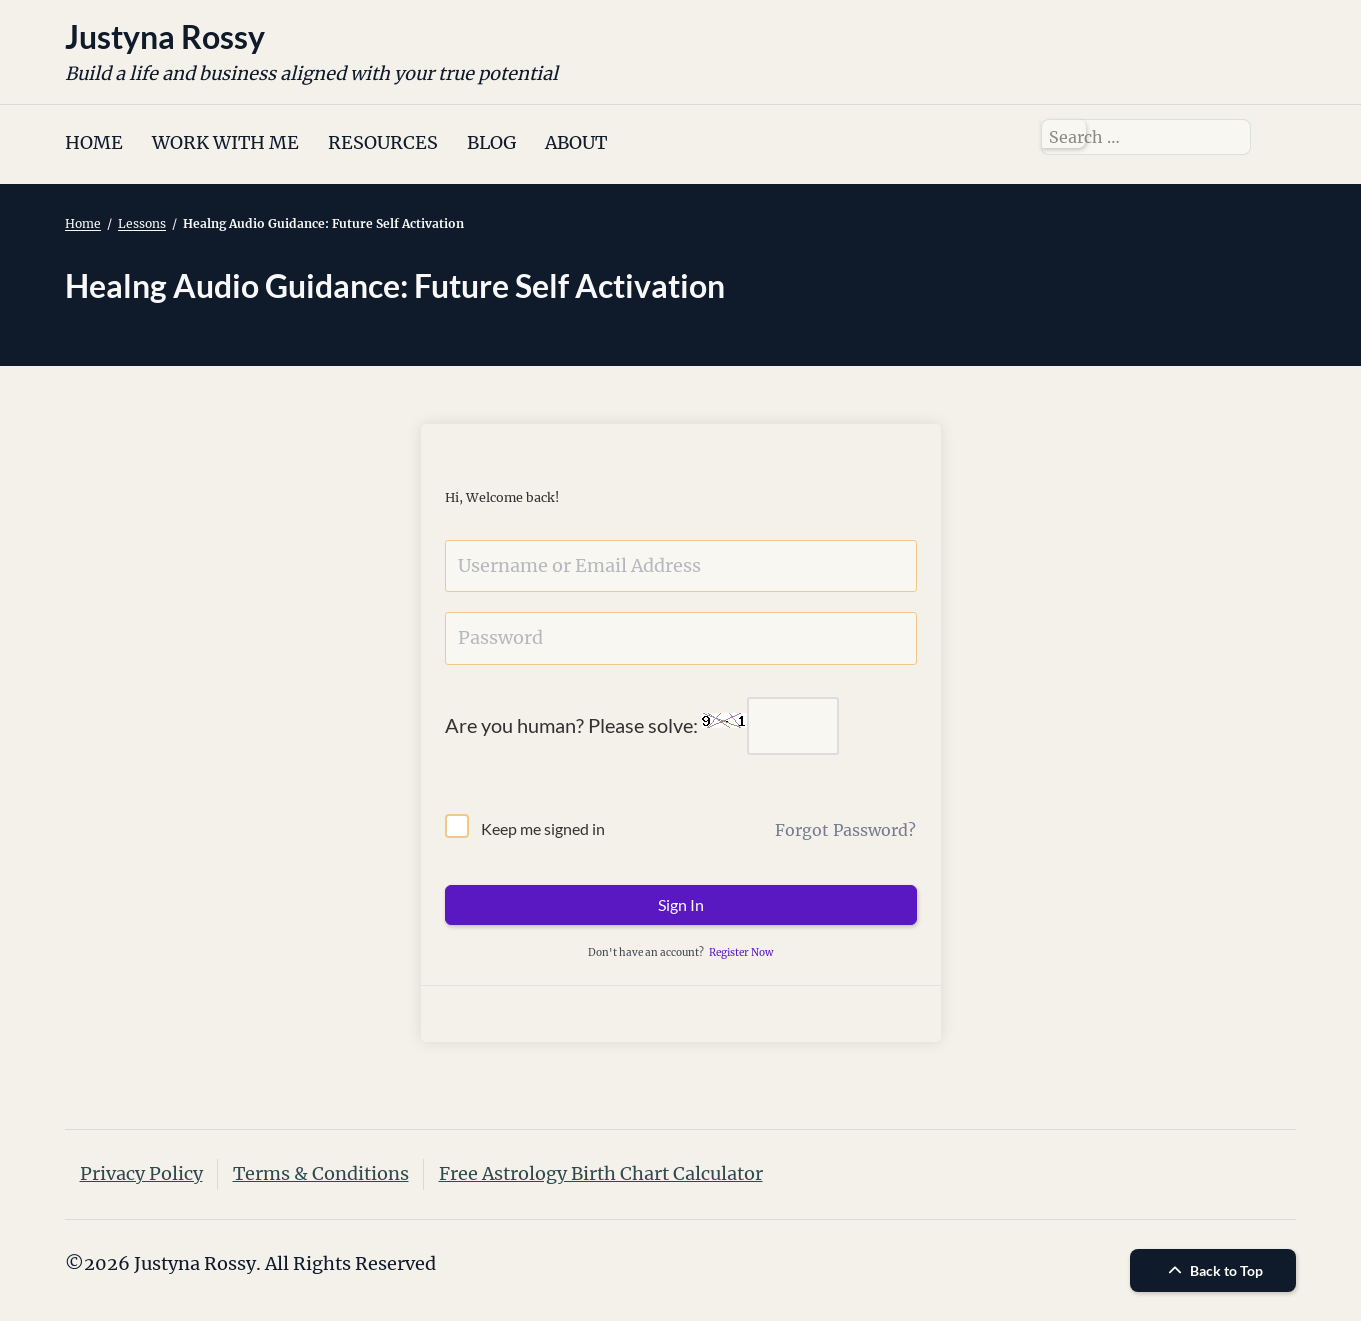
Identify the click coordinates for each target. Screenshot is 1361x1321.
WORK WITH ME (225, 142)
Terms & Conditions (321, 1173)
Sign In (681, 904)
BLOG (491, 142)
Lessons (142, 223)
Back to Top (1213, 1270)
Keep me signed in (543, 828)
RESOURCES (383, 142)
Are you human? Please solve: (642, 726)
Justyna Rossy (165, 36)
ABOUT (576, 142)
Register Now (741, 952)
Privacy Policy (141, 1173)
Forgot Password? (845, 830)
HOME (94, 142)
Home (83, 223)
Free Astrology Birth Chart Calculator (601, 1173)
